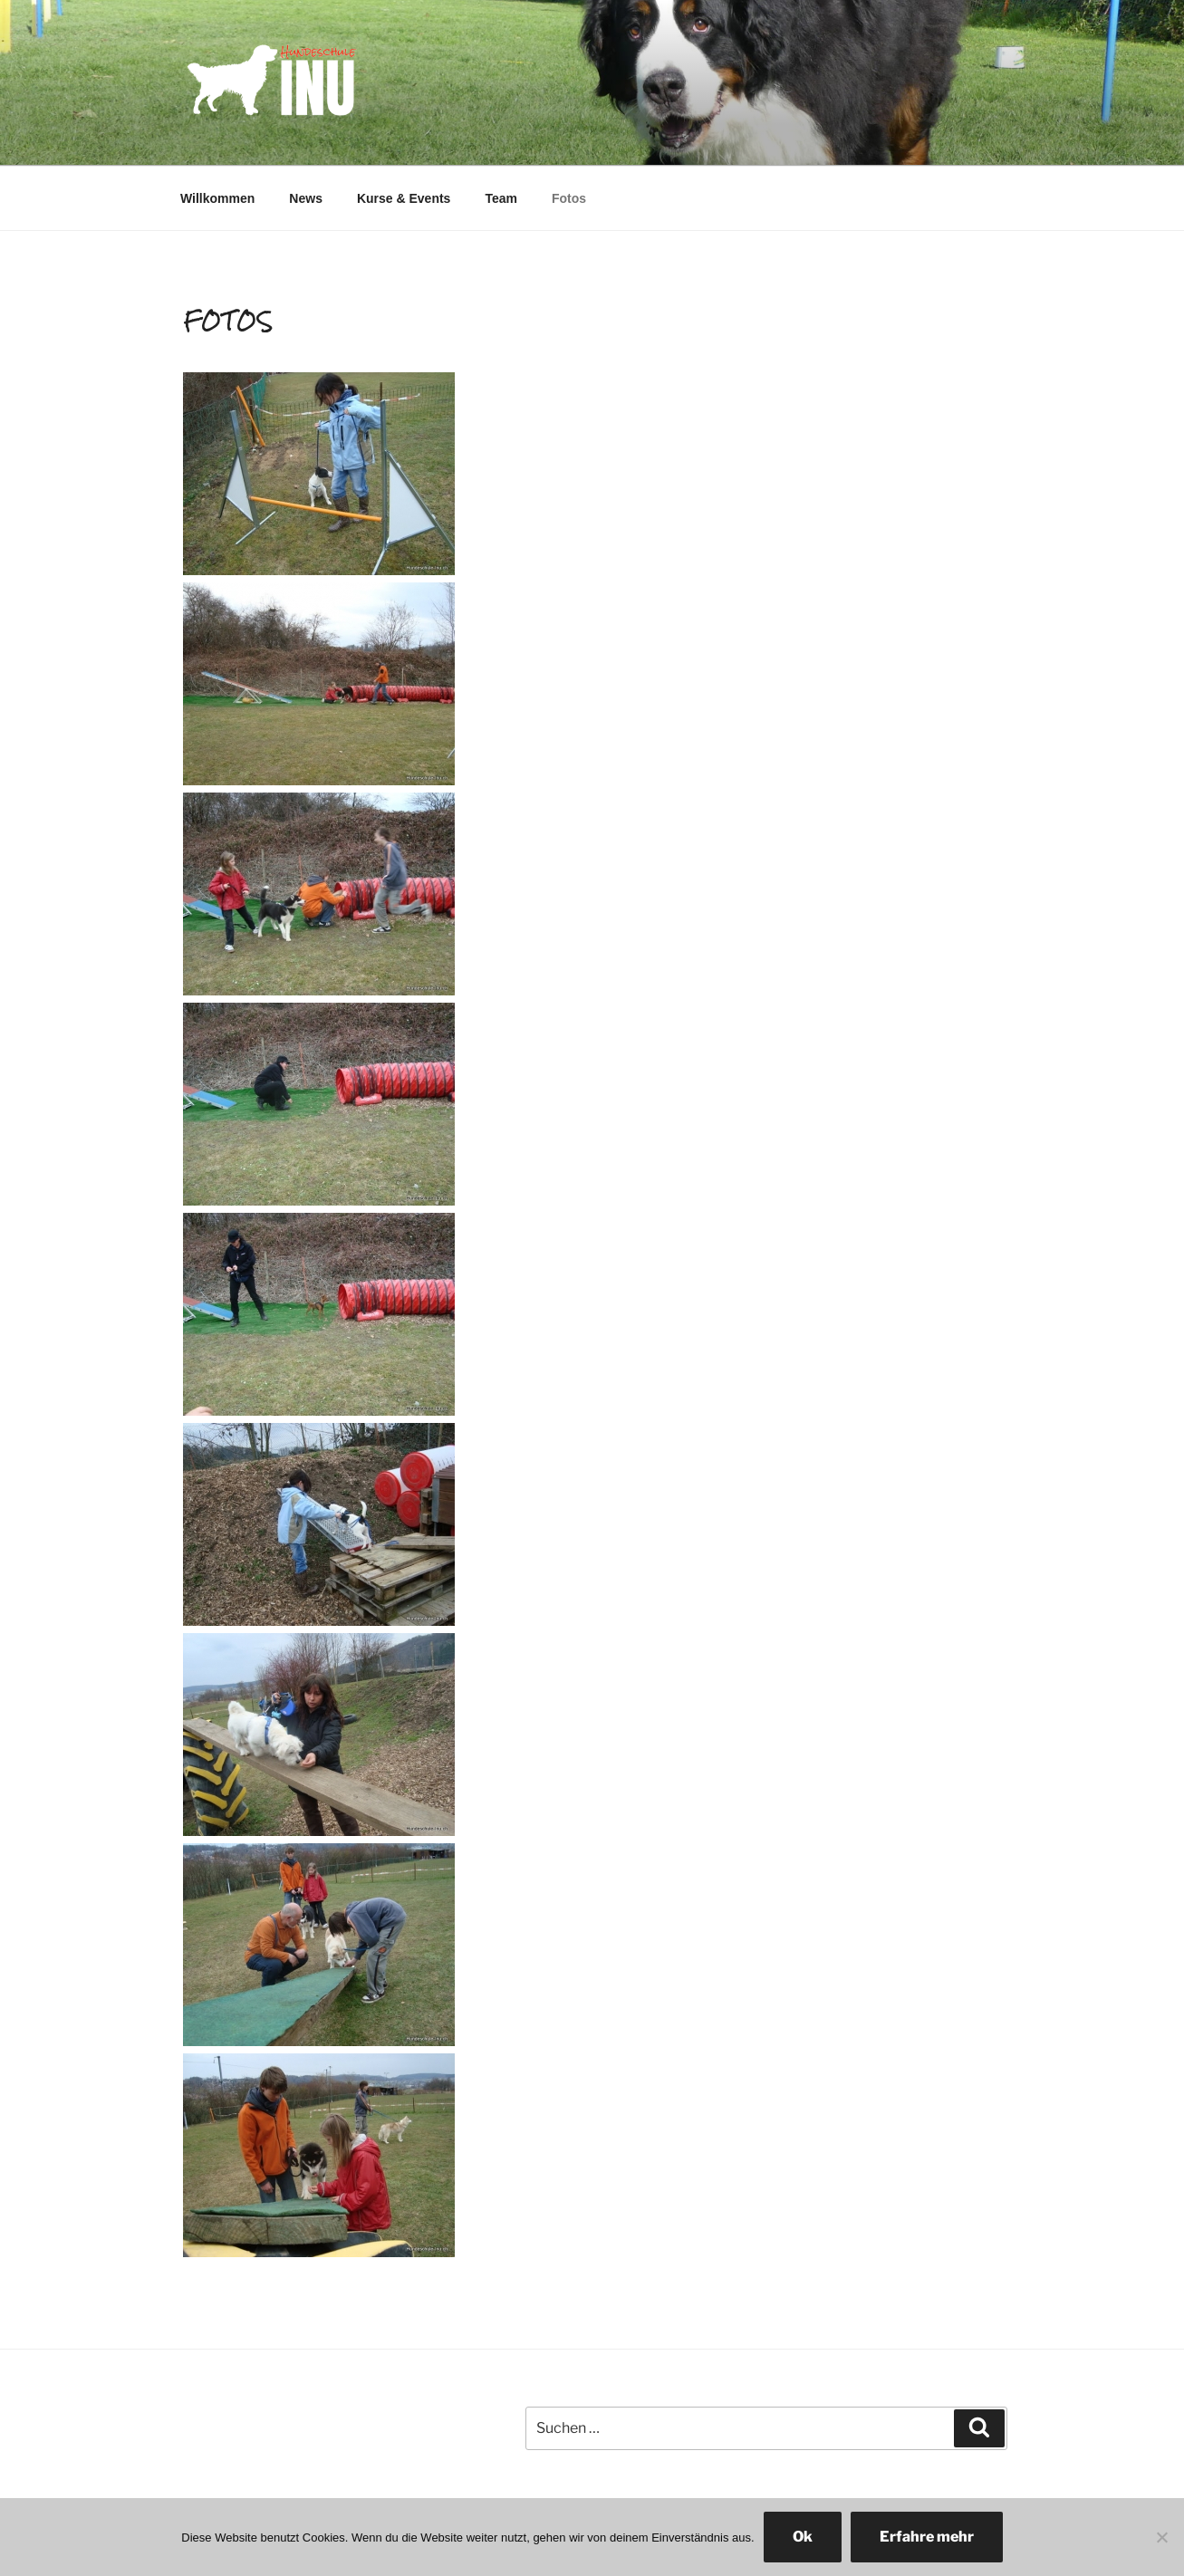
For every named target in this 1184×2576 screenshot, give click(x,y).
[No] (1161, 2537)
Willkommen (217, 198)
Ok (803, 2536)
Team (501, 198)
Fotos (569, 198)
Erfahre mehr (927, 2536)
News (305, 198)
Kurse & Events (403, 198)
